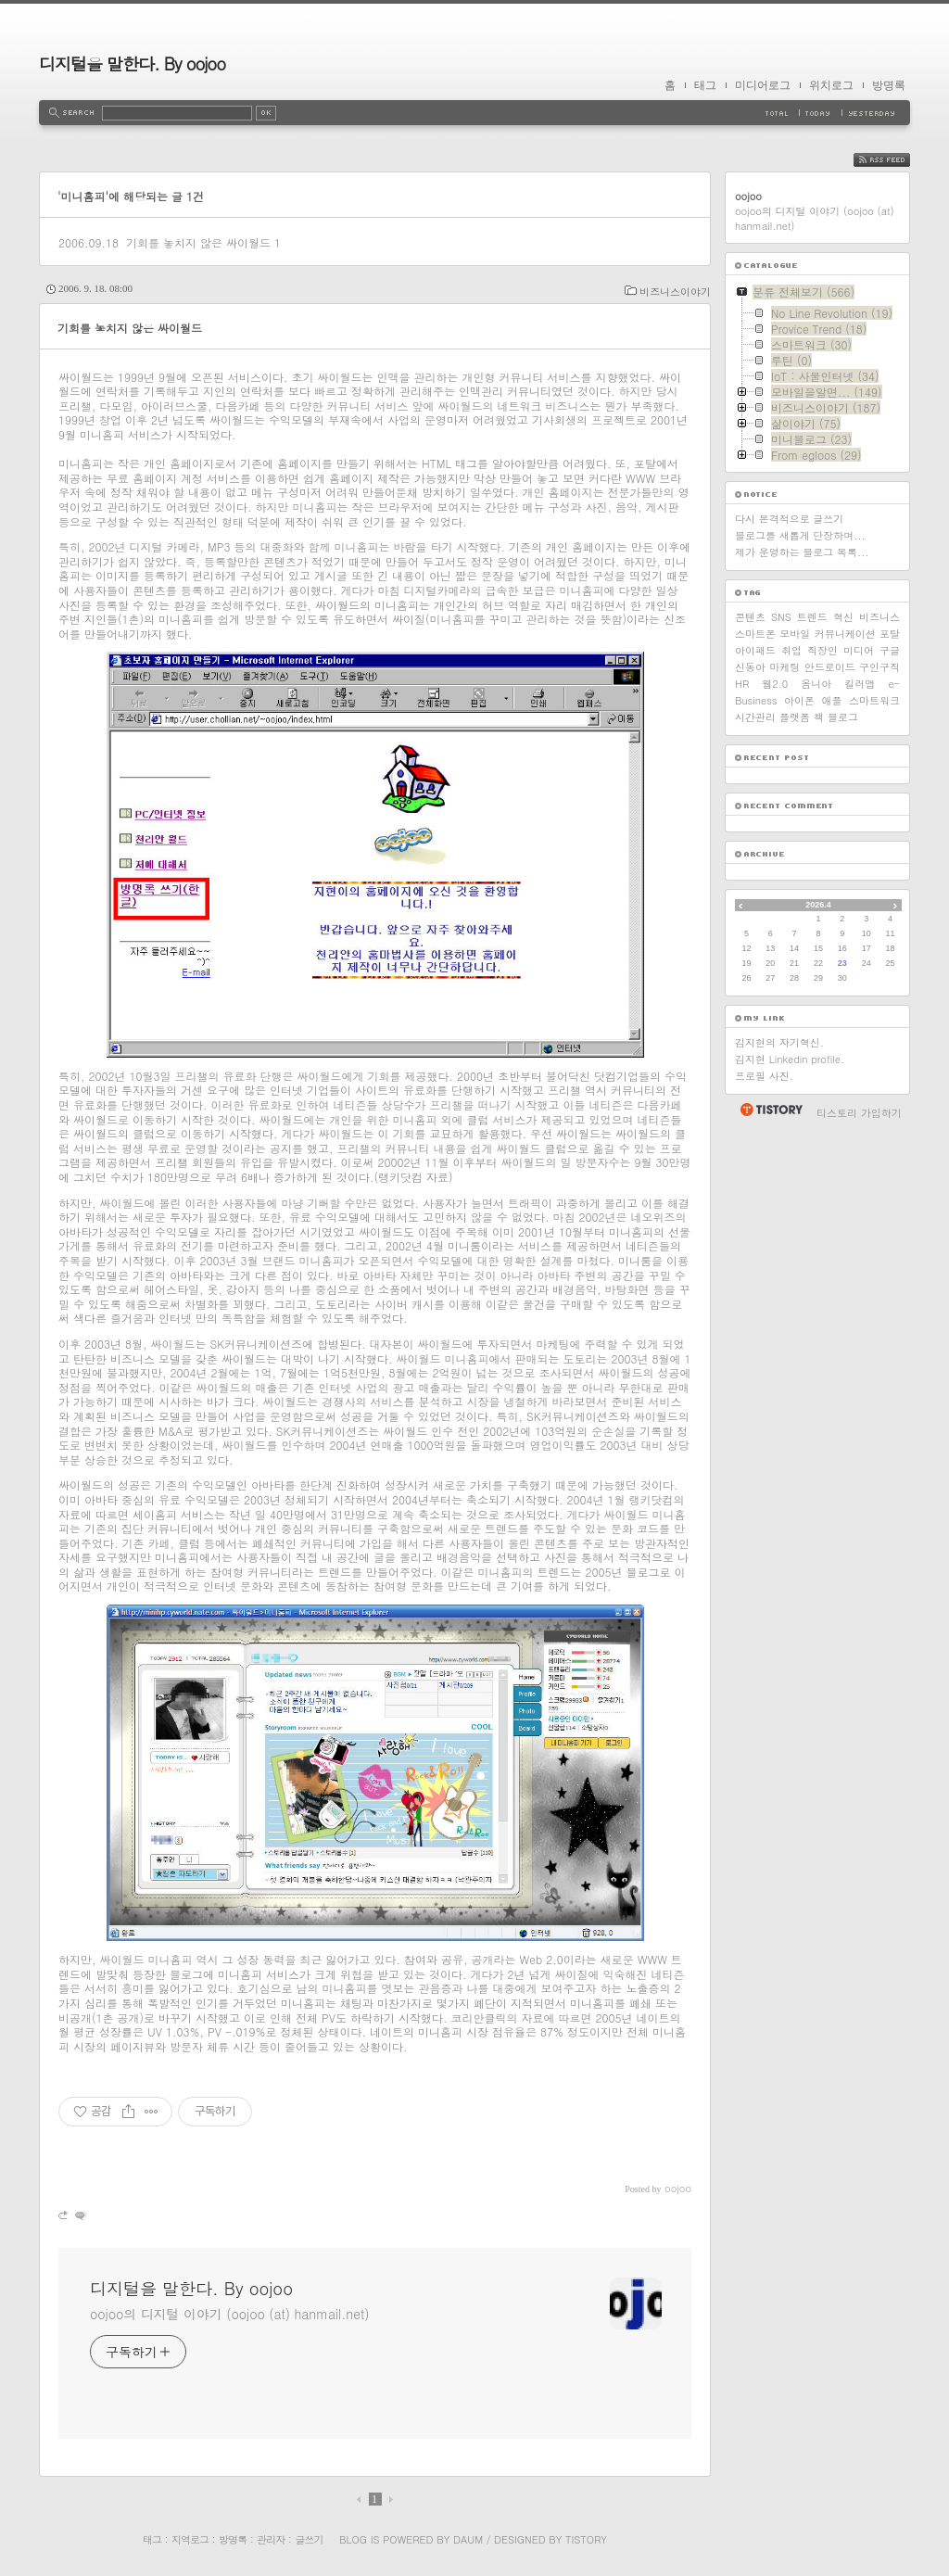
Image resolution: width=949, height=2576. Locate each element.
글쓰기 (309, 2539)
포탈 (889, 634)
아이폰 (799, 700)
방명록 (888, 85)
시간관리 (755, 717)
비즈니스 (879, 617)
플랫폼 (794, 717)
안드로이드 (829, 667)
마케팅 (784, 667)
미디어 (858, 650)
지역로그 (190, 2539)
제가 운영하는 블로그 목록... (801, 552)
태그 (705, 85)
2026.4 (818, 904)
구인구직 (879, 667)
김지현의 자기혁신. (779, 1042)
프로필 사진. (764, 1076)
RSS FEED (895, 160)
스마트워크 (874, 700)
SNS (781, 617)
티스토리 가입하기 (859, 1113)
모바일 (794, 634)
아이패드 (755, 650)
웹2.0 (775, 684)
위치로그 (831, 85)
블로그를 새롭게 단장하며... (800, 535)
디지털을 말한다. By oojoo (132, 63)
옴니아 (816, 684)
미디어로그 (763, 85)
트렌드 (812, 617)
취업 (791, 650)
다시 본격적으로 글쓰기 (789, 519)
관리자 (271, 2539)
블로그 (843, 717)
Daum (468, 2539)
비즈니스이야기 (675, 291)
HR (742, 684)
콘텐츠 (750, 617)
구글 (889, 650)
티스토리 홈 (770, 1109)
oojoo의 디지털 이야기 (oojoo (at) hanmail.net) (229, 2313)
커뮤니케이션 (845, 634)
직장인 (822, 650)
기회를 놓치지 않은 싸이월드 (198, 242)
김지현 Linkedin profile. (789, 1059)
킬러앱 (859, 684)
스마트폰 (755, 634)
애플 (832, 700)
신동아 (750, 667)
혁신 (843, 617)
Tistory (586, 2539)
